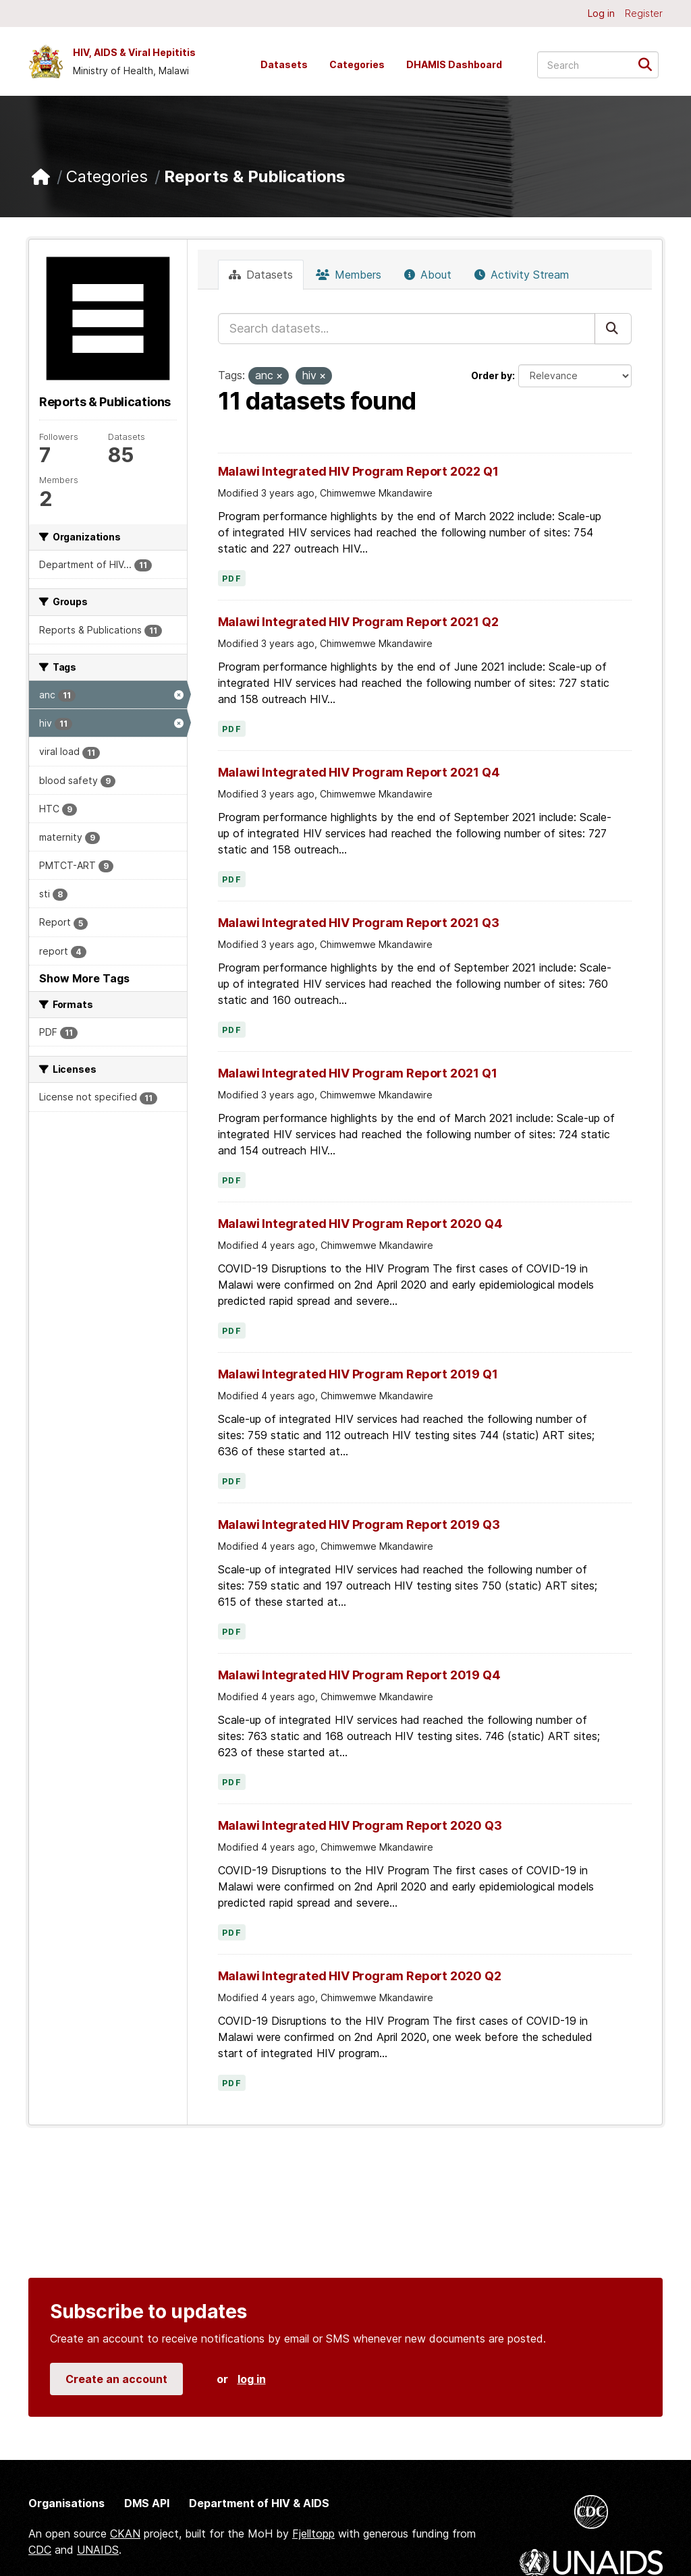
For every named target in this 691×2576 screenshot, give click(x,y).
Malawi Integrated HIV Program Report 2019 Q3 (359, 1524)
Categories (357, 64)
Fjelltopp (313, 2533)
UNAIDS (98, 2549)
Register (644, 13)
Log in (601, 13)
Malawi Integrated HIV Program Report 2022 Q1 (358, 471)
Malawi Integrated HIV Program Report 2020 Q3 (360, 1825)
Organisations (66, 2503)
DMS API (146, 2503)
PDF (232, 579)
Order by (491, 375)
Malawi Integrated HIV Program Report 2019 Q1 (358, 1374)
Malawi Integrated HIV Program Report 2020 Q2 (359, 1976)
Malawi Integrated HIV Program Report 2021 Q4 (359, 772)
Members (348, 274)
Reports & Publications (255, 176)
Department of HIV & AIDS (259, 2503)
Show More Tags (84, 978)
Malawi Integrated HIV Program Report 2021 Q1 (357, 1073)
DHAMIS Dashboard (454, 64)
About (427, 274)
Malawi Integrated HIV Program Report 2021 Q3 (358, 923)
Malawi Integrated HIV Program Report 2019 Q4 (359, 1675)
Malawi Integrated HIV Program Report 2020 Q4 (360, 1223)
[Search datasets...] (598, 64)
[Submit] (649, 63)
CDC (39, 2549)
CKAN (125, 2533)
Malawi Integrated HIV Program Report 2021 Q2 (358, 622)
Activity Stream (521, 274)
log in (252, 2379)
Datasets (284, 64)
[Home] (41, 177)
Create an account (116, 2379)
